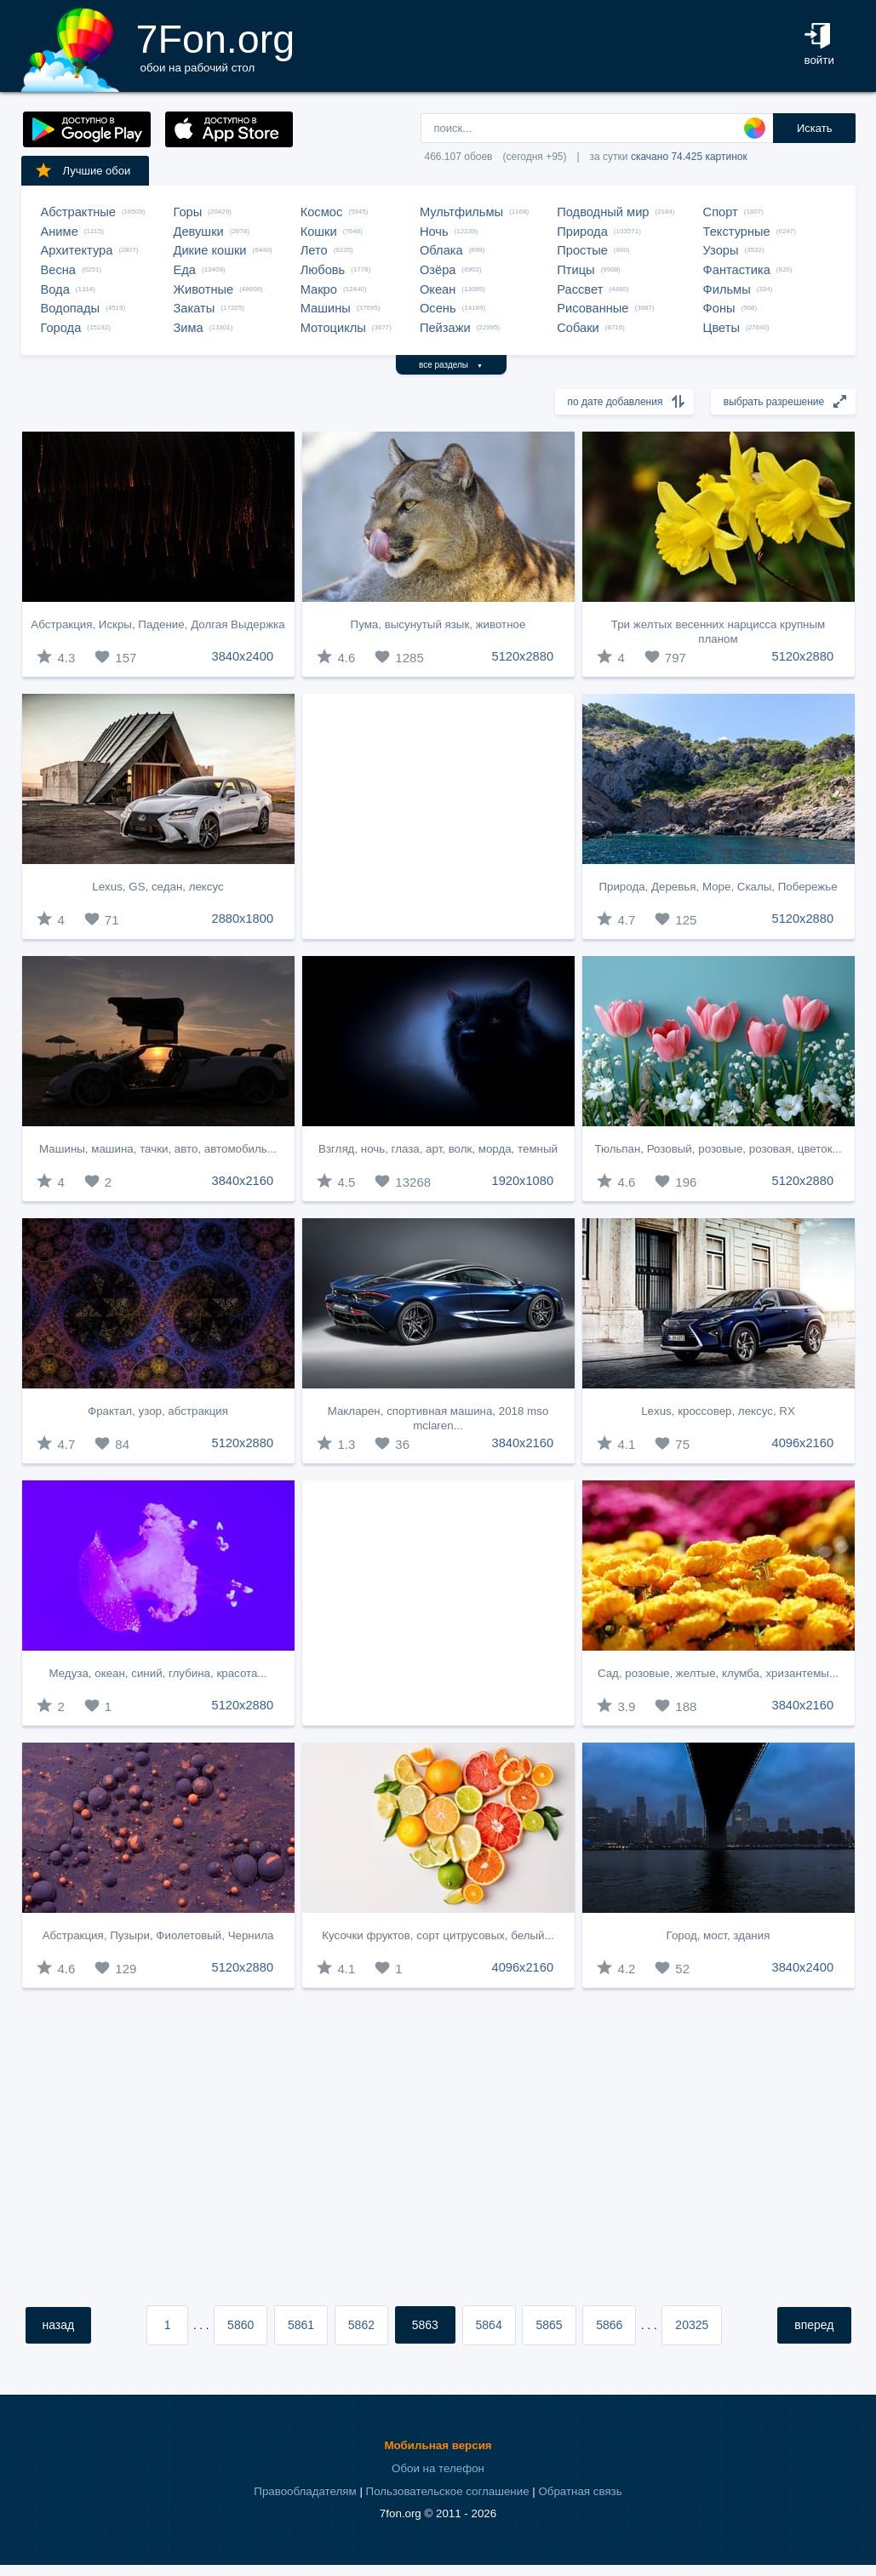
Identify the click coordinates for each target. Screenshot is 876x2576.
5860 (240, 2325)
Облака (441, 250)
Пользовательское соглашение (448, 2491)
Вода (55, 289)
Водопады (70, 308)
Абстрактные (78, 212)
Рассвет (580, 289)
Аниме (59, 231)
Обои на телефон (438, 2468)
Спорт (720, 212)
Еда (185, 270)
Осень (438, 308)
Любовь (323, 270)
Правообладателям (305, 2491)
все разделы (451, 364)
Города (61, 328)
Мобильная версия (437, 2445)
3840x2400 (243, 656)
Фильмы (727, 289)
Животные (204, 289)
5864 (489, 2325)
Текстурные (736, 231)
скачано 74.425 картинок (689, 157)
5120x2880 (523, 656)
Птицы (575, 270)
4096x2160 (803, 1443)
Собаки (578, 328)
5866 (609, 2325)
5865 (548, 2325)
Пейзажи (445, 328)
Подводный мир (603, 212)
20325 (691, 2325)
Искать (815, 128)
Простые (582, 250)
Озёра (438, 270)
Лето (314, 250)
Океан (437, 289)
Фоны (719, 308)
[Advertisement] (438, 816)
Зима (188, 328)
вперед (813, 2325)
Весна (59, 270)
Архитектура (77, 250)
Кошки (319, 231)
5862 (361, 2325)
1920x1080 (523, 1181)
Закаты (194, 308)
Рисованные (592, 308)
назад (59, 2325)
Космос (322, 212)
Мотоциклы (333, 328)
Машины (326, 308)
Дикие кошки (210, 250)
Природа (582, 231)
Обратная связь (579, 2491)
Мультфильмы (461, 212)
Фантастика (736, 270)
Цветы (721, 328)
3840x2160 (243, 1181)
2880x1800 (243, 918)
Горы (188, 212)
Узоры (721, 250)
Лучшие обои (82, 170)
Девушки (199, 231)
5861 (301, 2325)
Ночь (434, 231)
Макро (319, 289)
